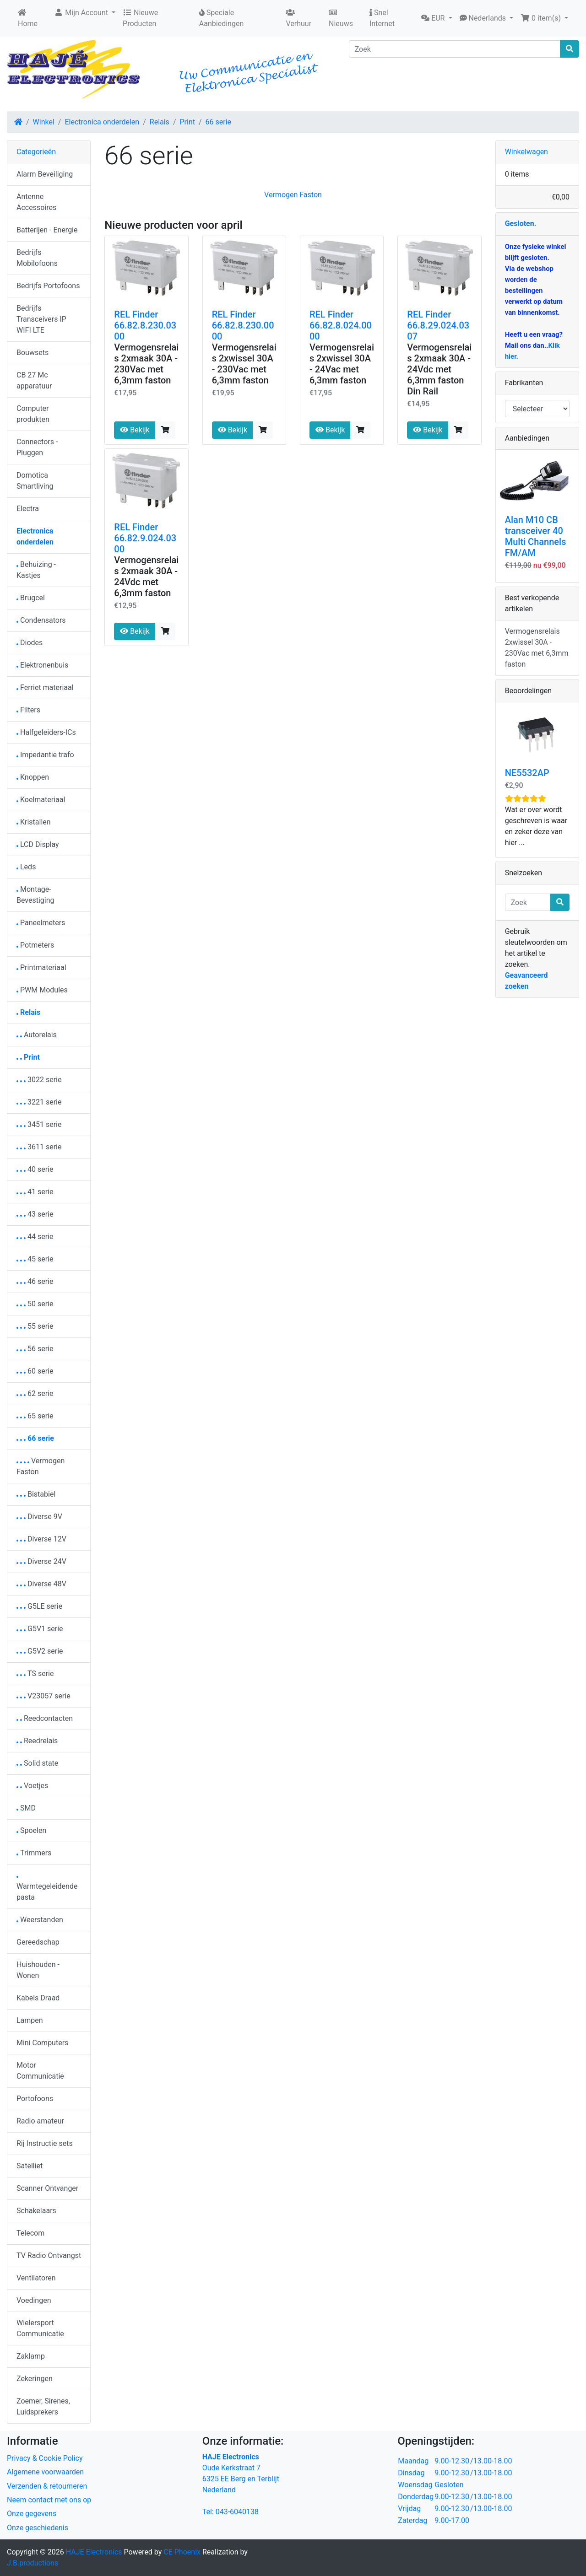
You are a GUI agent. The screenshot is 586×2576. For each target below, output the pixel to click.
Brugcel (30, 597)
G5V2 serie (39, 1651)
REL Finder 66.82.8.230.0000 (243, 325)
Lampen (29, 2020)
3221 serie (38, 1102)
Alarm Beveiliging (44, 174)
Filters (28, 710)
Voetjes (32, 1785)
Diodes (29, 642)
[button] (437, 18)
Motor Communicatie (40, 2070)
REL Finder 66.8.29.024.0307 (438, 325)
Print (187, 122)
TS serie (35, 1673)
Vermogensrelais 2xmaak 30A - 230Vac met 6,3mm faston (146, 364)
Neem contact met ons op (49, 2499)
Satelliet (29, 2165)
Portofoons (34, 2098)
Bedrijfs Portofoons (48, 285)
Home (28, 18)
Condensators (41, 620)
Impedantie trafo (45, 754)
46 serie (35, 1281)
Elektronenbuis (42, 665)
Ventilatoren (36, 2278)
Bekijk (134, 430)
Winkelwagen (526, 151)
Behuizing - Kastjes (36, 570)
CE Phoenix (182, 2552)
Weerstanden (39, 1919)
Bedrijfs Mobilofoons (37, 258)
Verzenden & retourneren (47, 2486)
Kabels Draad (38, 1998)
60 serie (35, 1371)
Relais (159, 122)
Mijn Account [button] (82, 12)
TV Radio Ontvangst (48, 2255)
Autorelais (36, 1034)
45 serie (35, 1259)
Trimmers (34, 1852)
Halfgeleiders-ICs (46, 732)
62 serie (35, 1393)
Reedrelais (37, 1740)
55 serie (35, 1326)
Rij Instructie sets (44, 2143)
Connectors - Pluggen (37, 447)
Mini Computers (42, 2042)
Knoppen (32, 777)
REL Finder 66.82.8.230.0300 (145, 325)
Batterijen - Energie (47, 230)
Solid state (37, 1763)
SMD (26, 1808)
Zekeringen (34, 2378)
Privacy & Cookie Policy (45, 2458)
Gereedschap (38, 1942)
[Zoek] (454, 49)
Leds (26, 866)
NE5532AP (527, 772)
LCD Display (37, 844)
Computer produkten (32, 414)
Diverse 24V (41, 1561)
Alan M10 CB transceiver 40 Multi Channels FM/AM (535, 536)
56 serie (35, 1348)
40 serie (35, 1169)
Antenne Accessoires (36, 202)
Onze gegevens (31, 2513)
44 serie (35, 1236)
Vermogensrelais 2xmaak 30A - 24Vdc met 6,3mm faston (146, 576)
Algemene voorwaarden (45, 2472)
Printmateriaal (41, 967)
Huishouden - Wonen (38, 1970)
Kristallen (33, 822)
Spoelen (31, 1830)
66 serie (219, 122)
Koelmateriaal (40, 799)
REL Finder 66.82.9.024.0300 (145, 538)
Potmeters (35, 945)
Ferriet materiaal (45, 687)
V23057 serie (43, 1696)
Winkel (43, 122)
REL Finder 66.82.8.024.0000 (340, 325)
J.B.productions (32, 2563)
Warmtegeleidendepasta (46, 1889)
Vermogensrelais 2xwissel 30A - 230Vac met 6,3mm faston (244, 364)
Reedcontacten (44, 1718)
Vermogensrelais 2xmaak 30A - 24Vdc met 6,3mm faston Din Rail (439, 369)
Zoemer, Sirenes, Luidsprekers (43, 2406)
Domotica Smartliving (35, 480)
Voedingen (33, 2300)
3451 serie (38, 1124)
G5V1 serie (39, 1628)
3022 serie (38, 1079)
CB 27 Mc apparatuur (34, 380)
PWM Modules (42, 990)
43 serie (35, 1214)
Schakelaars (36, 2210)
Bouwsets (32, 352)
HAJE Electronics (94, 2552)
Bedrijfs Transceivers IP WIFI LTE (41, 319)
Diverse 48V (41, 1583)
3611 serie (38, 1146)
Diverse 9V (39, 1516)
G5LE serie (39, 1606)
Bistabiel (35, 1494)
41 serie (35, 1191)
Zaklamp (30, 2356)
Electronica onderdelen (102, 122)
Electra (27, 508)
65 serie (35, 1416)
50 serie (35, 1303)
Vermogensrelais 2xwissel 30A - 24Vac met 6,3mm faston (341, 364)
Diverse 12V (41, 1539)
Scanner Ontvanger (47, 2188)
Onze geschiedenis (37, 2527)
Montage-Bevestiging (35, 895)
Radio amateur (40, 2121)
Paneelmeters (40, 922)
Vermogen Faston (293, 194)
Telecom (30, 2233)
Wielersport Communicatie (40, 2328)
